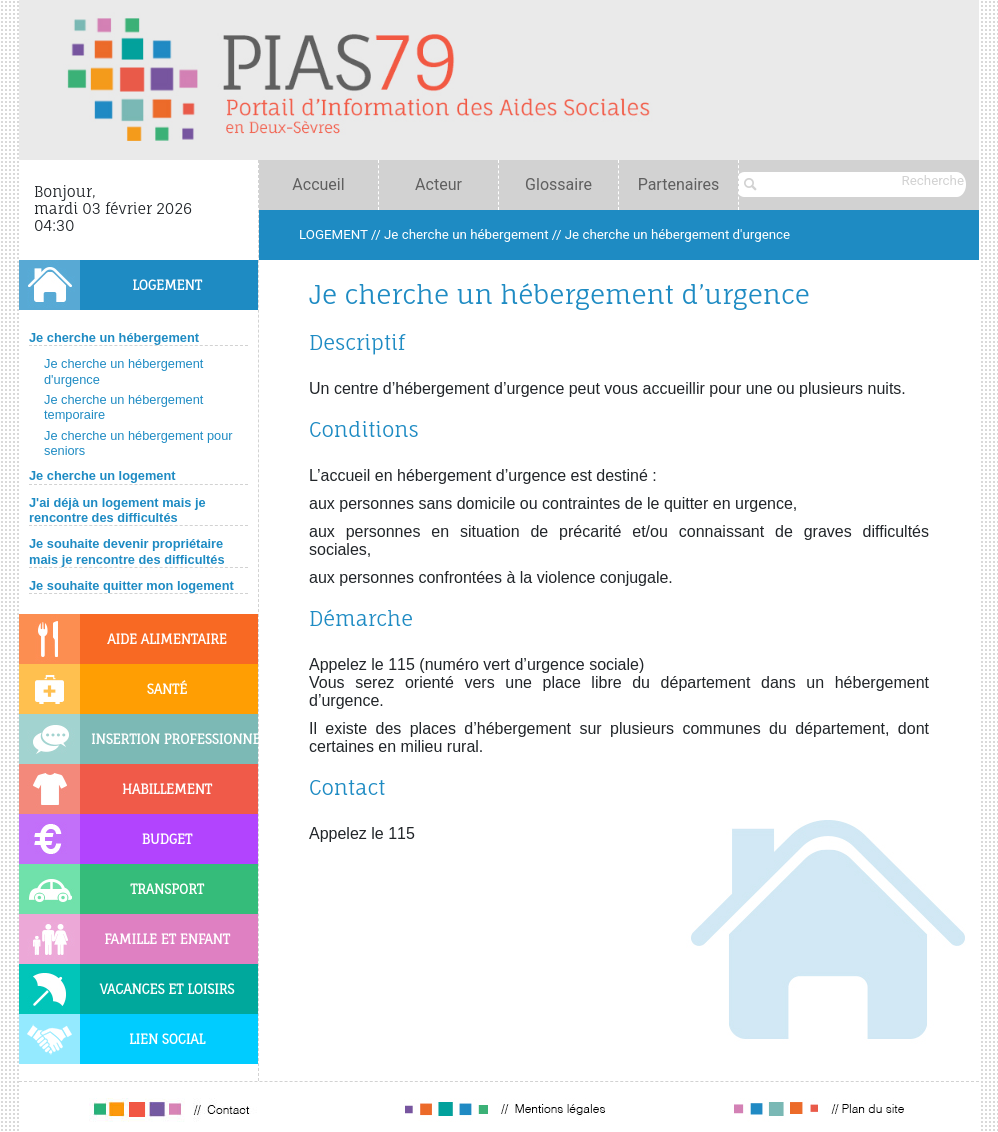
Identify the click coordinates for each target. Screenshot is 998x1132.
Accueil (318, 184)
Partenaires (679, 184)
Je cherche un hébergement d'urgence (677, 234)
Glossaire (558, 184)
